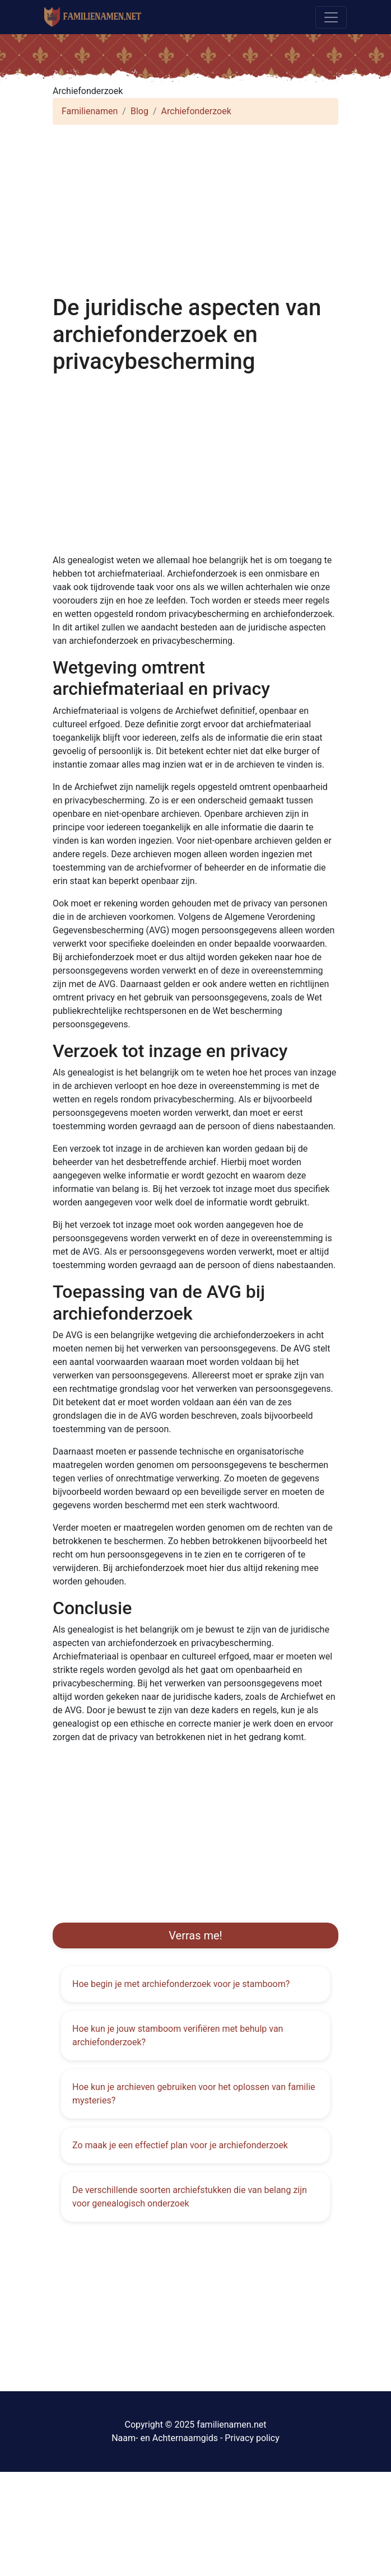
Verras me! (195, 1935)
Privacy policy (252, 2438)
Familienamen (90, 111)
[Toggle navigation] (331, 17)
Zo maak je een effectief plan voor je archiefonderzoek (180, 2145)
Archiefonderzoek (196, 111)
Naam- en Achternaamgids (164, 2438)
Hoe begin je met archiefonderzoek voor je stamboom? (181, 1984)
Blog (139, 111)
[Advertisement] (195, 212)
